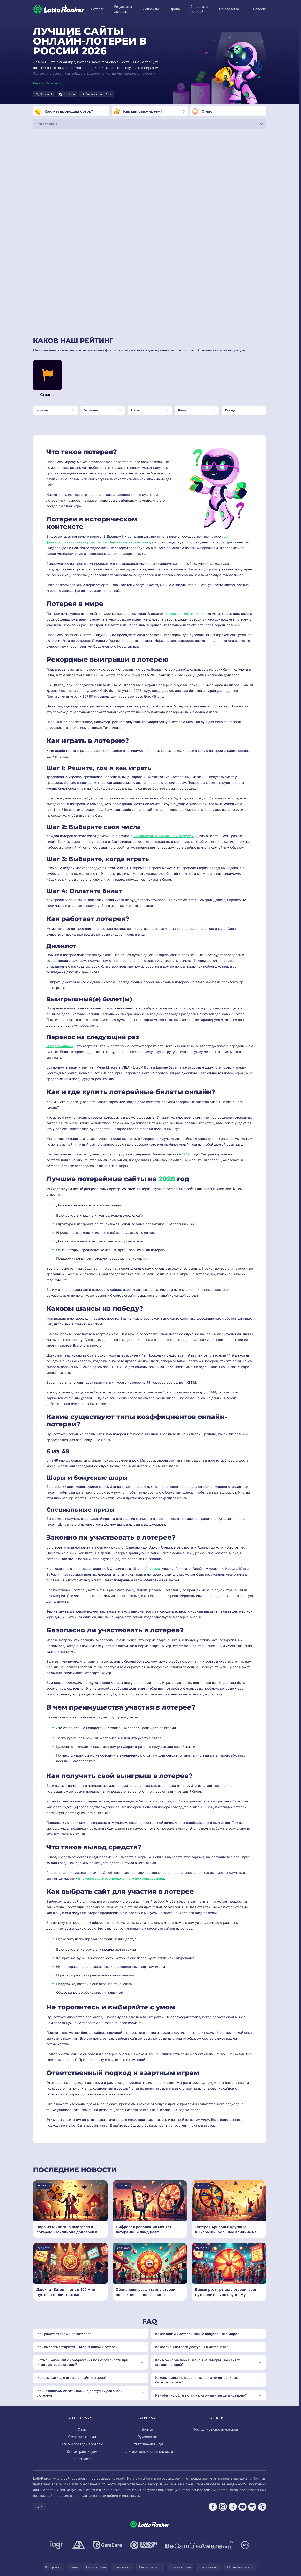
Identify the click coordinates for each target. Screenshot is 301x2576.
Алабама (152, 1569)
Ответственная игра (148, 2444)
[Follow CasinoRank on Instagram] (223, 2507)
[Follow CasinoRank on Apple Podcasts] (262, 2507)
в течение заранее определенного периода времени (121, 1878)
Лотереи (97, 9)
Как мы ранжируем (82, 2451)
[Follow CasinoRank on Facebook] (213, 2507)
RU (40, 2507)
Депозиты (151, 9)
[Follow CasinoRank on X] (233, 2507)
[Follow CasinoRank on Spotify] (252, 2507)
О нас (82, 2429)
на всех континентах (182, 613)
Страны (174, 9)
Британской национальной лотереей (163, 836)
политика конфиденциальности (148, 2451)
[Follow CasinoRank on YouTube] (242, 2507)
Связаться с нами (82, 2436)
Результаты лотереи (123, 9)
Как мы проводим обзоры (82, 2444)
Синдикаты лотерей (199, 9)
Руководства (229, 9)
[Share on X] (44, 94)
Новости (259, 9)
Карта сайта (82, 2459)
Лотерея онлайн (59, 1046)
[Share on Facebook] (67, 94)
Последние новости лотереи (215, 2429)
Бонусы (148, 2429)
